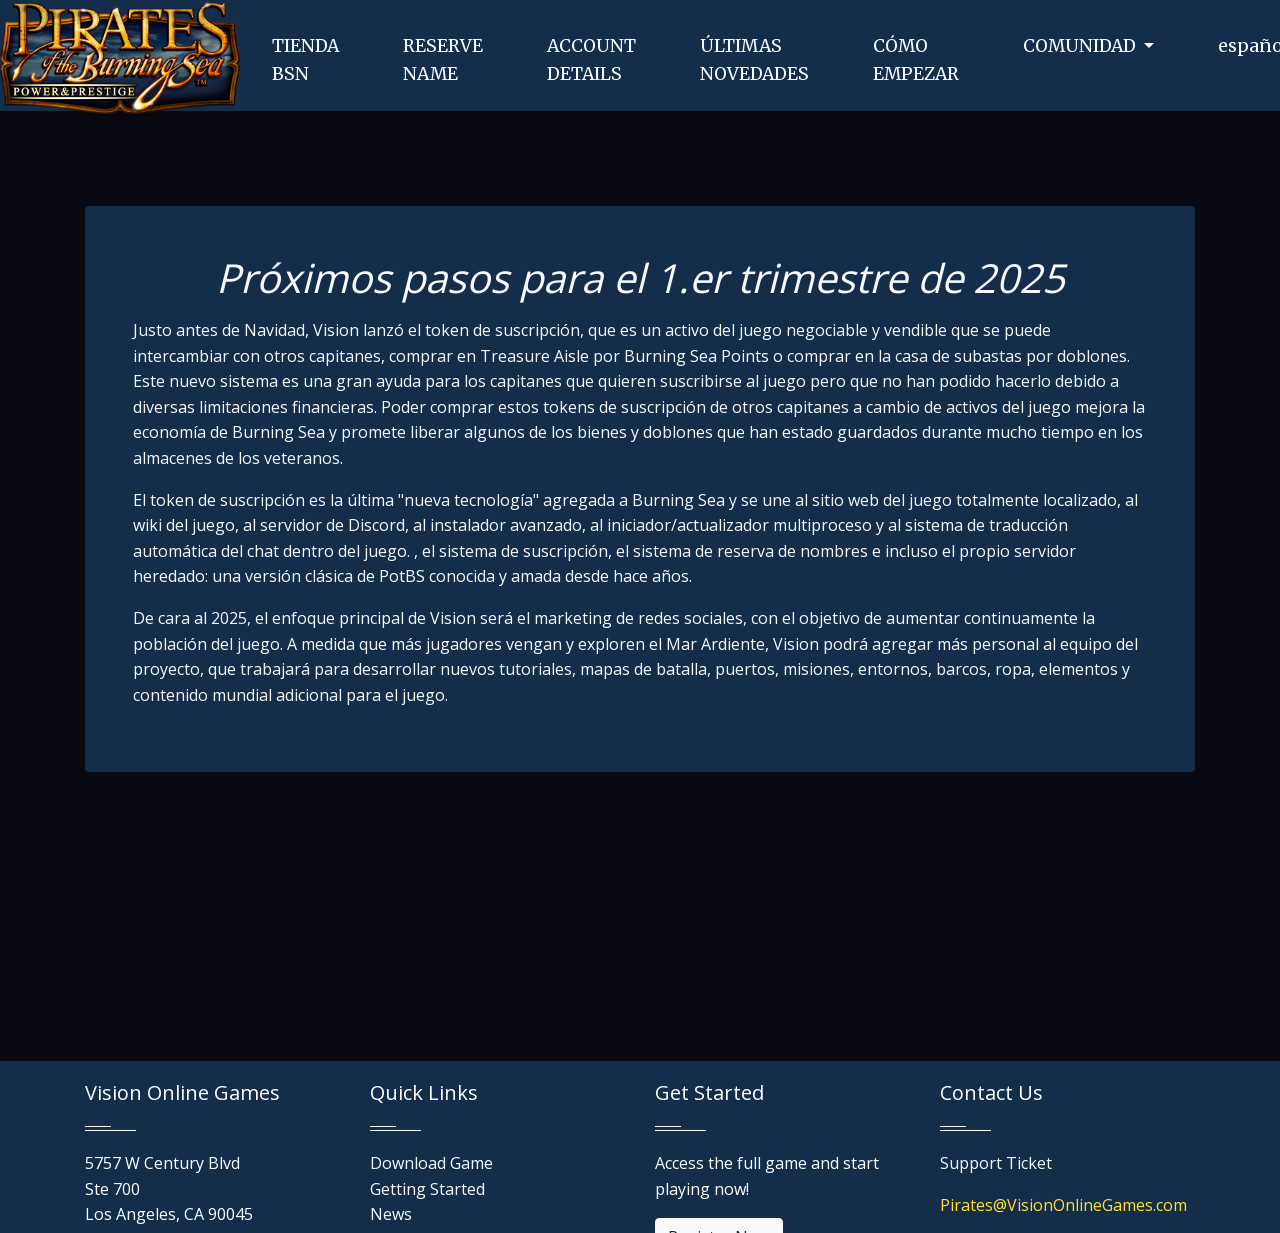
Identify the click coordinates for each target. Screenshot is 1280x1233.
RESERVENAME (443, 60)
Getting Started (427, 1189)
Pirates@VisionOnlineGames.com (1063, 1205)
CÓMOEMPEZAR (916, 60)
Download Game (431, 1163)
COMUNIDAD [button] (1081, 46)
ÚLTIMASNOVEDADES (754, 60)
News (391, 1214)
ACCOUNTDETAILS (591, 60)
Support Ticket (996, 1163)
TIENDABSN (305, 60)
